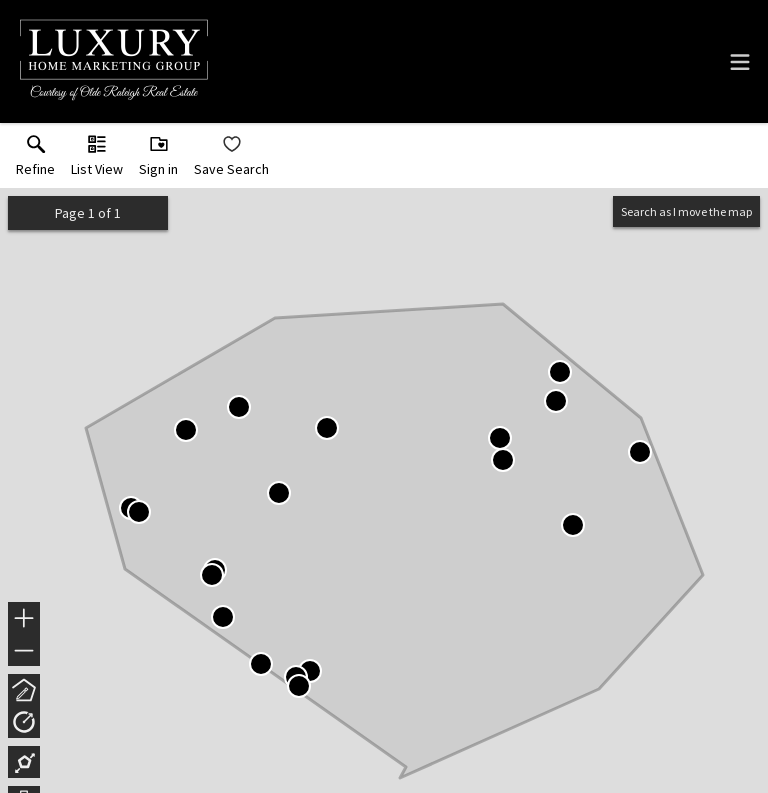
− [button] (24, 651)
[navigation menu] (740, 62)
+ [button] (24, 620)
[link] (35, 160)
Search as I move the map (686, 211)
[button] (97, 160)
